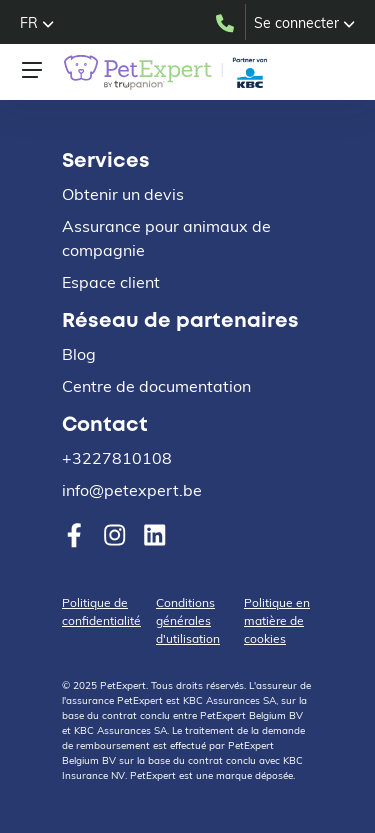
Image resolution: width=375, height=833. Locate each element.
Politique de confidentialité (101, 611)
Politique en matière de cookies (277, 620)
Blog (79, 354)
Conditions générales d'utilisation (188, 620)
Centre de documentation (156, 386)
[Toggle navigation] (32, 70)
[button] (37, 23)
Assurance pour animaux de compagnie (166, 238)
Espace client (111, 282)
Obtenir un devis (123, 194)
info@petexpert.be (132, 490)
